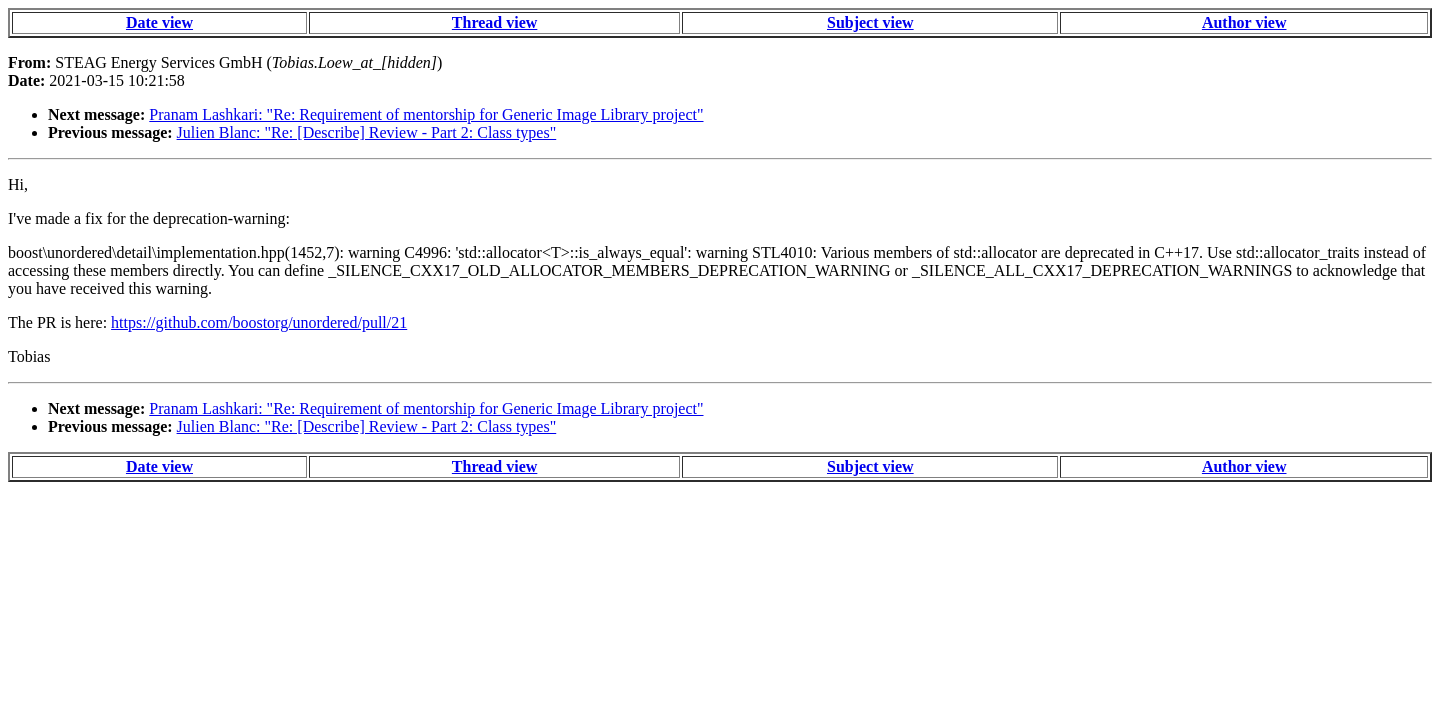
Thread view (494, 22)
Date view (159, 22)
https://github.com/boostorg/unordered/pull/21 (259, 322)
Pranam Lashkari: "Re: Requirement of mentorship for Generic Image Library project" (426, 114)
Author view (1244, 22)
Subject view (870, 22)
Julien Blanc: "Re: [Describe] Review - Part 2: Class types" (367, 132)
